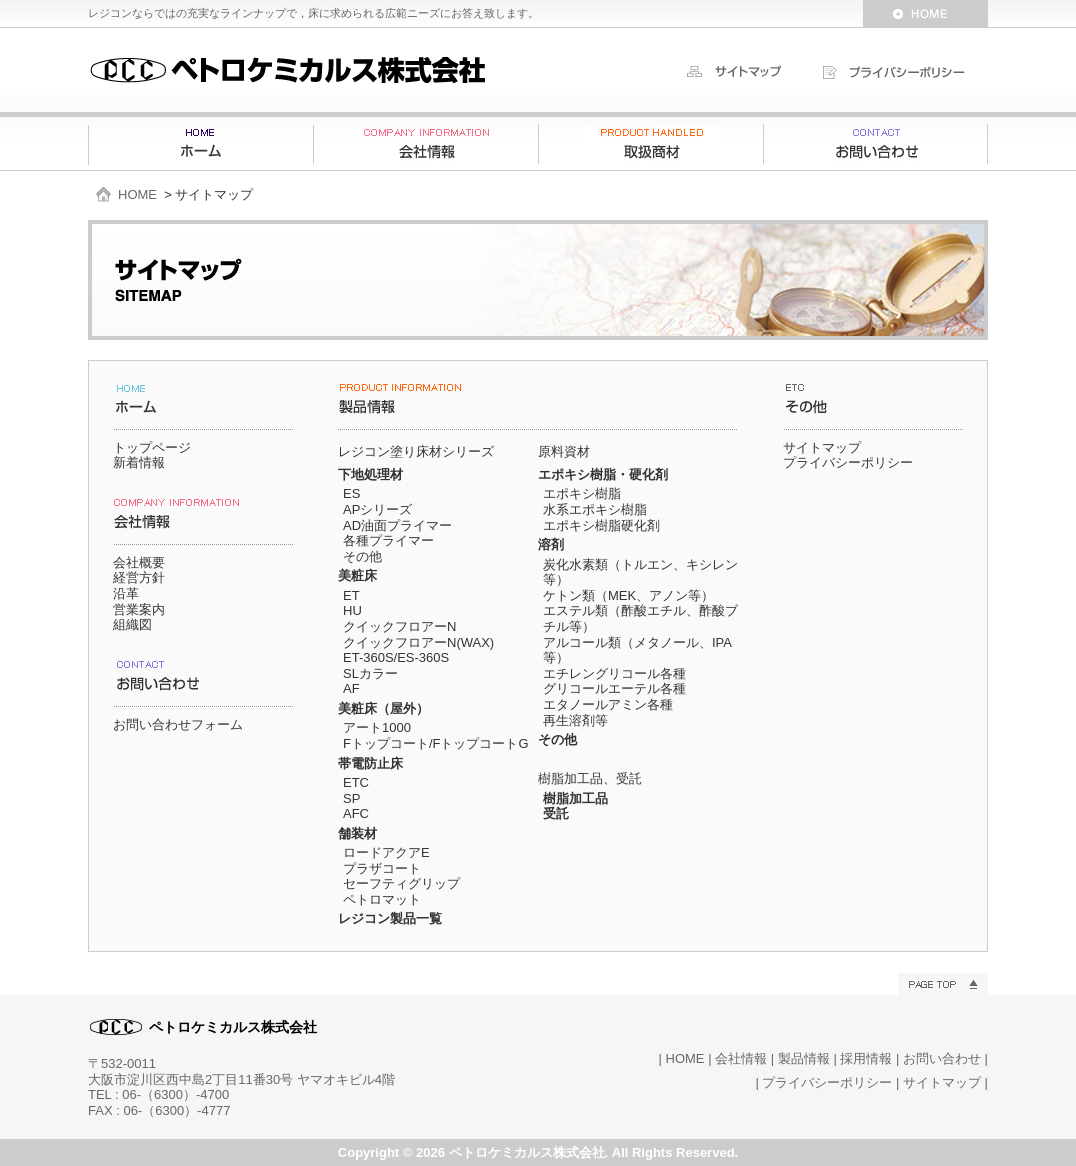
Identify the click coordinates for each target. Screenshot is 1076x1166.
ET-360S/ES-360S (396, 657)
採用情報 (866, 1058)
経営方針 (139, 577)
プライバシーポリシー (848, 462)
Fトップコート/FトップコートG (436, 743)
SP (351, 798)
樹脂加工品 (575, 798)
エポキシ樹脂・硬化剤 (603, 474)
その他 (362, 556)
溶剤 (551, 544)
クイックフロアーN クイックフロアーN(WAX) (418, 634)
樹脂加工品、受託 (590, 778)
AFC (356, 813)
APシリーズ (377, 509)
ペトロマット (382, 899)
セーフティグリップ (401, 883)
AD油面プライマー (397, 525)
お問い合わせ (876, 143)
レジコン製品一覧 (390, 918)
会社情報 (426, 143)
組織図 (132, 624)
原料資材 (564, 451)
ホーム (201, 143)
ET (351, 595)
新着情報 (139, 462)
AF (351, 688)
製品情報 (651, 143)
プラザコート (382, 868)
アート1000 (377, 727)
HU (352, 610)
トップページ (152, 447)
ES (351, 493)
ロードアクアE (386, 852)
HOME (137, 194)
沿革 (126, 593)
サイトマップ (822, 447)
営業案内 (139, 609)
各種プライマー (388, 540)
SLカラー (370, 673)
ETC (356, 782)
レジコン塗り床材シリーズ (416, 451)
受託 (556, 813)
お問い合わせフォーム (178, 724)
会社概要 (139, 562)
